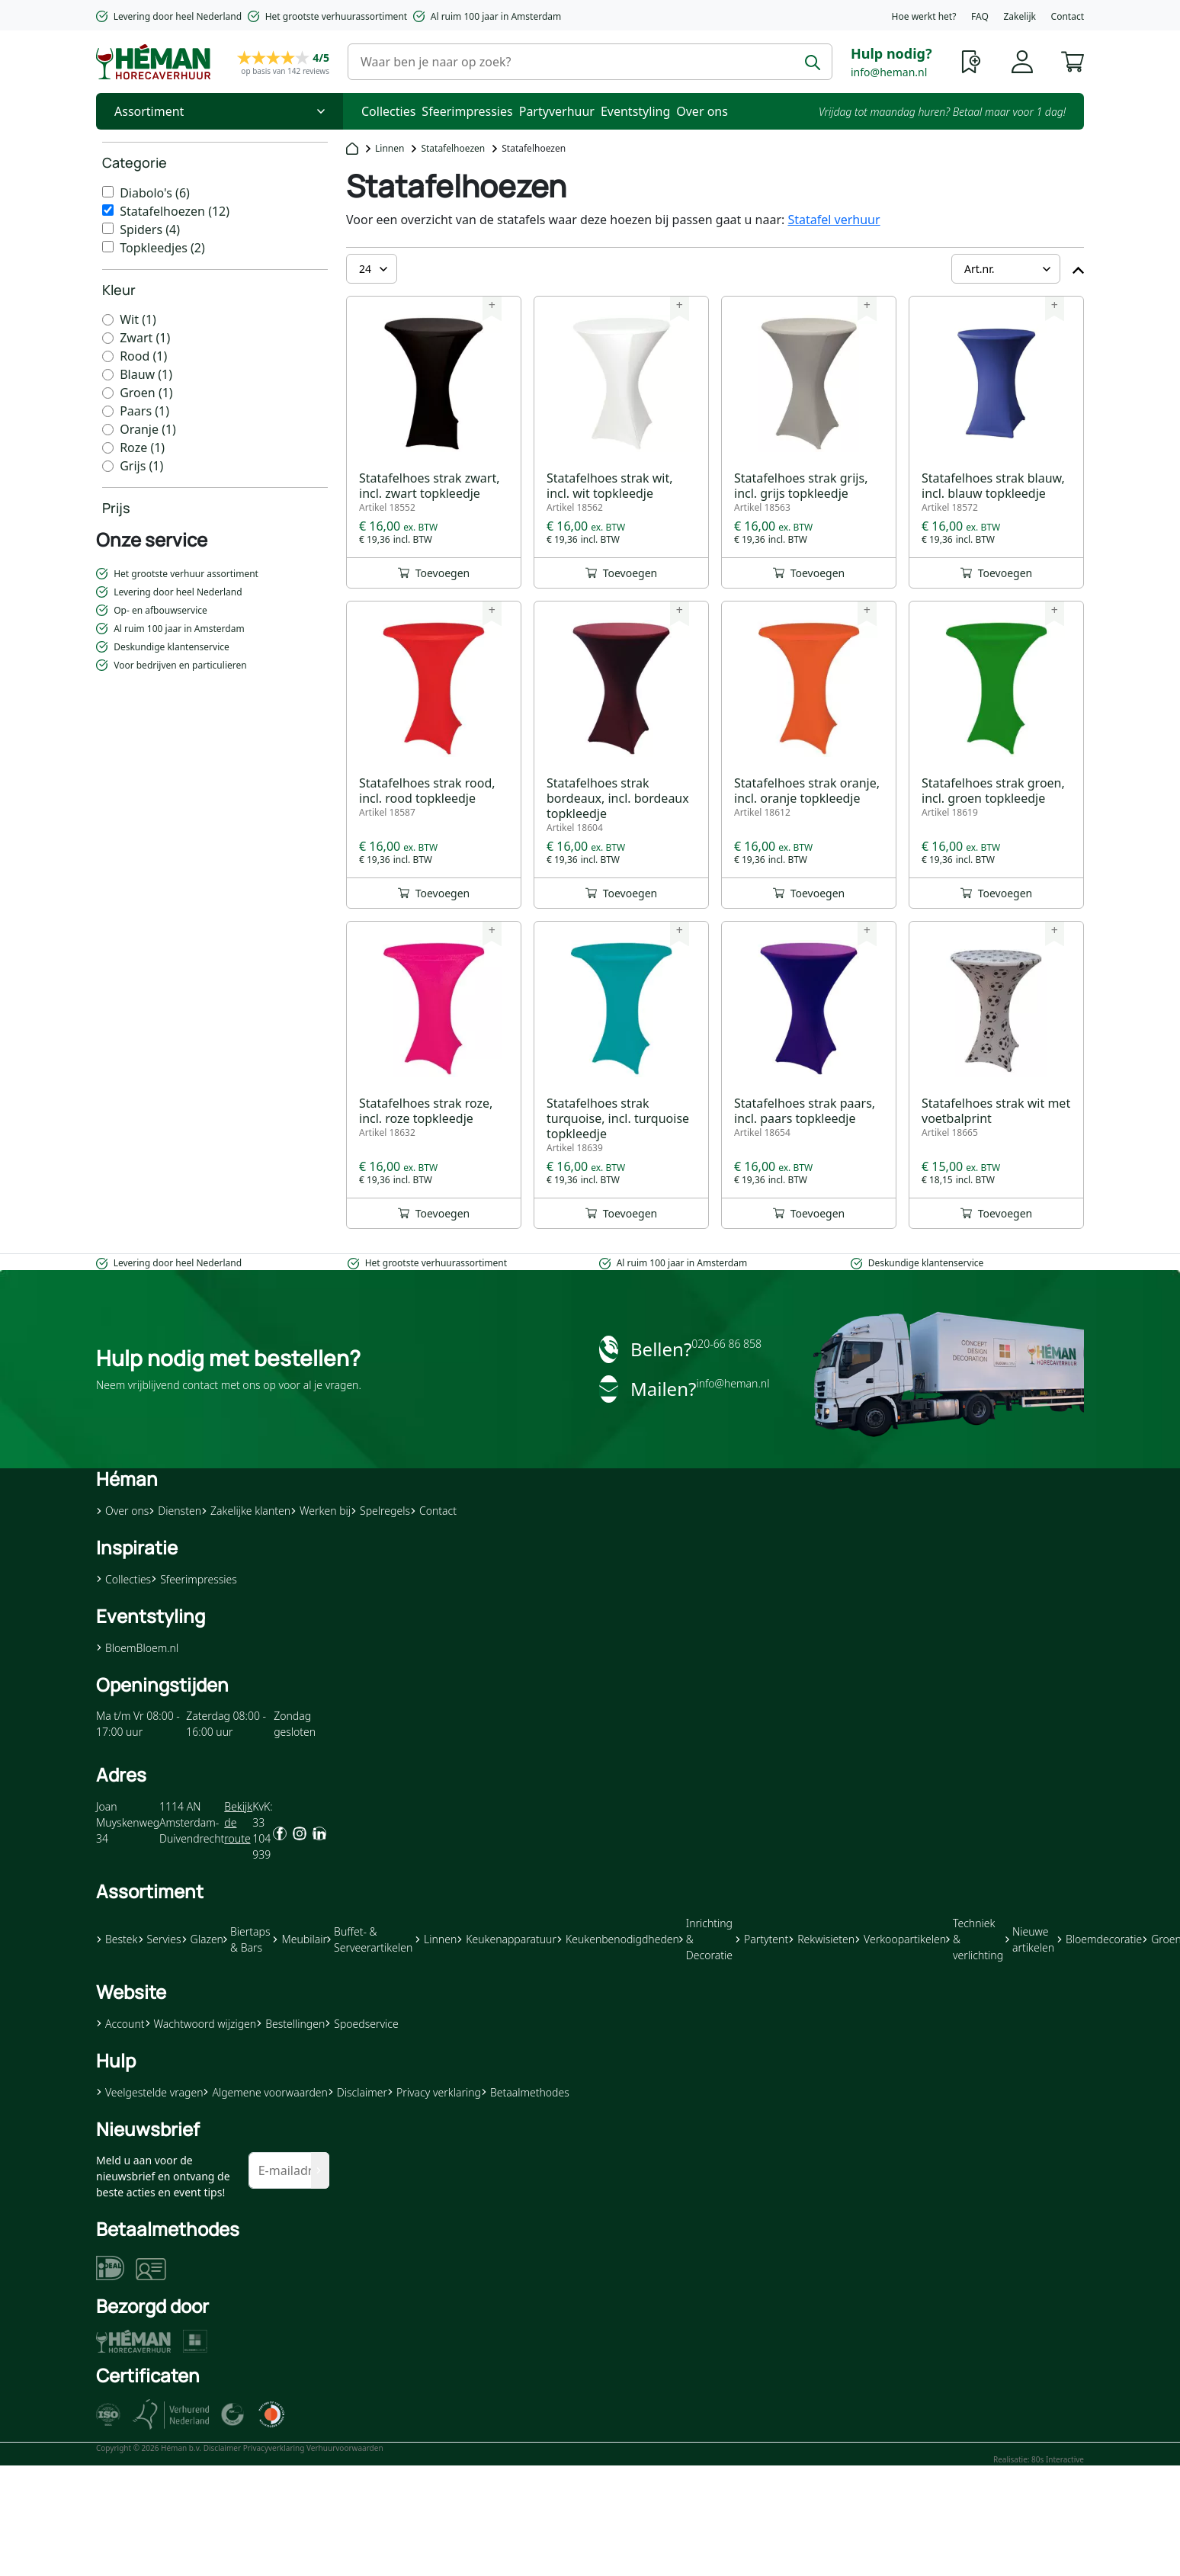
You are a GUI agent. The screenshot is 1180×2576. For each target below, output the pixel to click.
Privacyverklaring (274, 2448)
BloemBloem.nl (137, 1648)
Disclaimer (357, 2092)
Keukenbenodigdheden (617, 1939)
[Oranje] (108, 429)
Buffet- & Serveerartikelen (369, 1939)
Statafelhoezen (453, 148)
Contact (1067, 16)
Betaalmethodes (525, 2092)
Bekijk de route (238, 1822)
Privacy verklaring (434, 2092)
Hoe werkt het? (924, 16)
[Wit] (108, 320)
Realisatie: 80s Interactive (1038, 2459)
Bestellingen (290, 2023)
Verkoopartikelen (900, 1939)
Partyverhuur (557, 111)
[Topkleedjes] (108, 246)
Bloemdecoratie (1099, 1939)
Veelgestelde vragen (149, 2092)
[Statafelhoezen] (108, 210)
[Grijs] (108, 466)
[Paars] (108, 411)
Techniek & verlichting (974, 1939)
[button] (1072, 60)
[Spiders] (108, 228)
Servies (159, 1939)
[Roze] (108, 448)
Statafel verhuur (833, 219)
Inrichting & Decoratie (706, 1939)
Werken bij (320, 1510)
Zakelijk (1019, 16)
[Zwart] (108, 338)
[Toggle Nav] (219, 111)
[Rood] (108, 356)
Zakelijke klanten (245, 1510)
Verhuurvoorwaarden (344, 2448)
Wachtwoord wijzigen (201, 2023)
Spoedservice (361, 2023)
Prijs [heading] (116, 508)
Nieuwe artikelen (1029, 1939)
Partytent (761, 1939)
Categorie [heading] (134, 162)
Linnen (389, 148)
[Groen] (108, 393)
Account (120, 2023)
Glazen (202, 1939)
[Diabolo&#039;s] (108, 191)
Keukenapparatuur (506, 1939)
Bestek (117, 1939)
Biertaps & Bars (247, 1939)
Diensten (175, 1510)
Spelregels (380, 1510)
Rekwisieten (821, 1939)
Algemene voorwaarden (265, 2092)
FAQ (980, 16)
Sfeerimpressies (467, 111)
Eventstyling (635, 111)
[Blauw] (108, 374)
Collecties (388, 111)
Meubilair (299, 1939)
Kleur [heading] (119, 290)
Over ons (702, 111)
